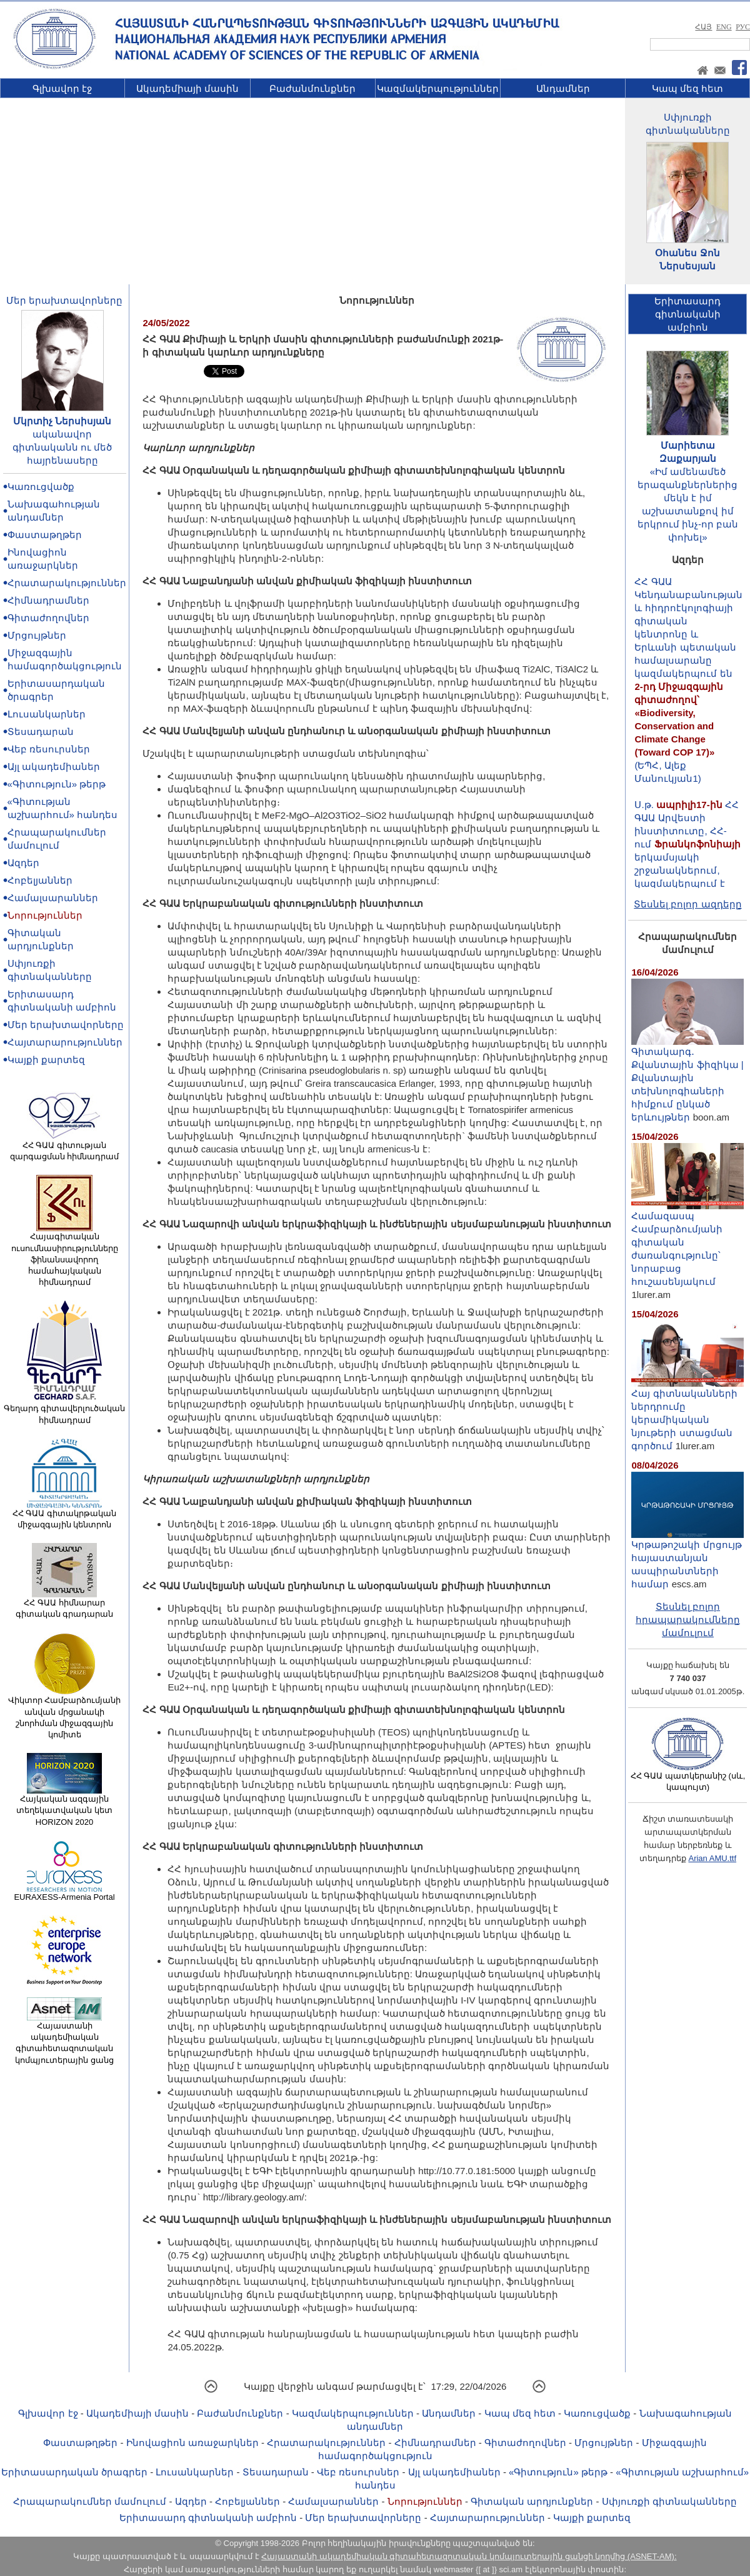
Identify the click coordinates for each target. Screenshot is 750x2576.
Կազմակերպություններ (438, 88)
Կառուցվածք (41, 486)
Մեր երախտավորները (64, 300)
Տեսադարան (41, 731)
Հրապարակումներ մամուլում (89, 2501)
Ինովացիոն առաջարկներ (192, 2442)
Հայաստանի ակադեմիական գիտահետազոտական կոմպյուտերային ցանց (64, 2039)
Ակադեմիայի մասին (187, 88)
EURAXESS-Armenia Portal (64, 1893)
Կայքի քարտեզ (46, 1059)
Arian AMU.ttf (712, 1858)
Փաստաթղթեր (45, 534)
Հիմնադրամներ (48, 600)
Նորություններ (45, 915)
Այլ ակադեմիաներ (54, 766)
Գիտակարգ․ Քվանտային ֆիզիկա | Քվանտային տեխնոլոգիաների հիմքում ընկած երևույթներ (687, 1079)
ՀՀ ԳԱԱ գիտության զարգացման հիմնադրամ (64, 1146)
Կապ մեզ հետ (687, 88)
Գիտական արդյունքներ (532, 2501)
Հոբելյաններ (40, 880)
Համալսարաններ (53, 897)
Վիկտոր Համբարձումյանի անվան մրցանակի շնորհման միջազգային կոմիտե (64, 1713)
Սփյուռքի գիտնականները (669, 2501)
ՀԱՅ (703, 26)
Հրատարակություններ (67, 582)
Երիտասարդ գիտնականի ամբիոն (208, 2517)
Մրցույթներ (37, 635)
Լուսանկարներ (47, 714)
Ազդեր (23, 862)
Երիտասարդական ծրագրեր (74, 2472)
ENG (724, 26)
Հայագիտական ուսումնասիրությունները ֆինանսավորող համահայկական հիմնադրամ (64, 1255)
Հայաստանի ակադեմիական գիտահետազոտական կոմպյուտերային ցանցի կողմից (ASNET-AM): (468, 2556)
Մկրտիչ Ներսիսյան (62, 421)
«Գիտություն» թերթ (57, 784)
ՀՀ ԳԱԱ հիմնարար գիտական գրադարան (65, 1604)
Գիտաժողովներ (48, 617)
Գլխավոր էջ (62, 88)
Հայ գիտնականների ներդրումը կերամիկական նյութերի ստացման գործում (687, 1414)
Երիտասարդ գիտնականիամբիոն (687, 314)
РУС (743, 26)
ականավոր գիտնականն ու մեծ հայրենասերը (62, 447)
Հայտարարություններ (65, 1042)
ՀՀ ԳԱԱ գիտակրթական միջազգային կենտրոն (64, 1514)
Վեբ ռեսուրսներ (49, 749)
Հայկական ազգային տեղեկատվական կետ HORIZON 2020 (64, 1806)
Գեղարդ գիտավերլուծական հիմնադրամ (65, 1409)
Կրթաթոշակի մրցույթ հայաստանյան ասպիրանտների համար (687, 1559)
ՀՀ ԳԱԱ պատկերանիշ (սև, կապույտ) (688, 1777)
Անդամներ (563, 88)
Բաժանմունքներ (312, 88)
